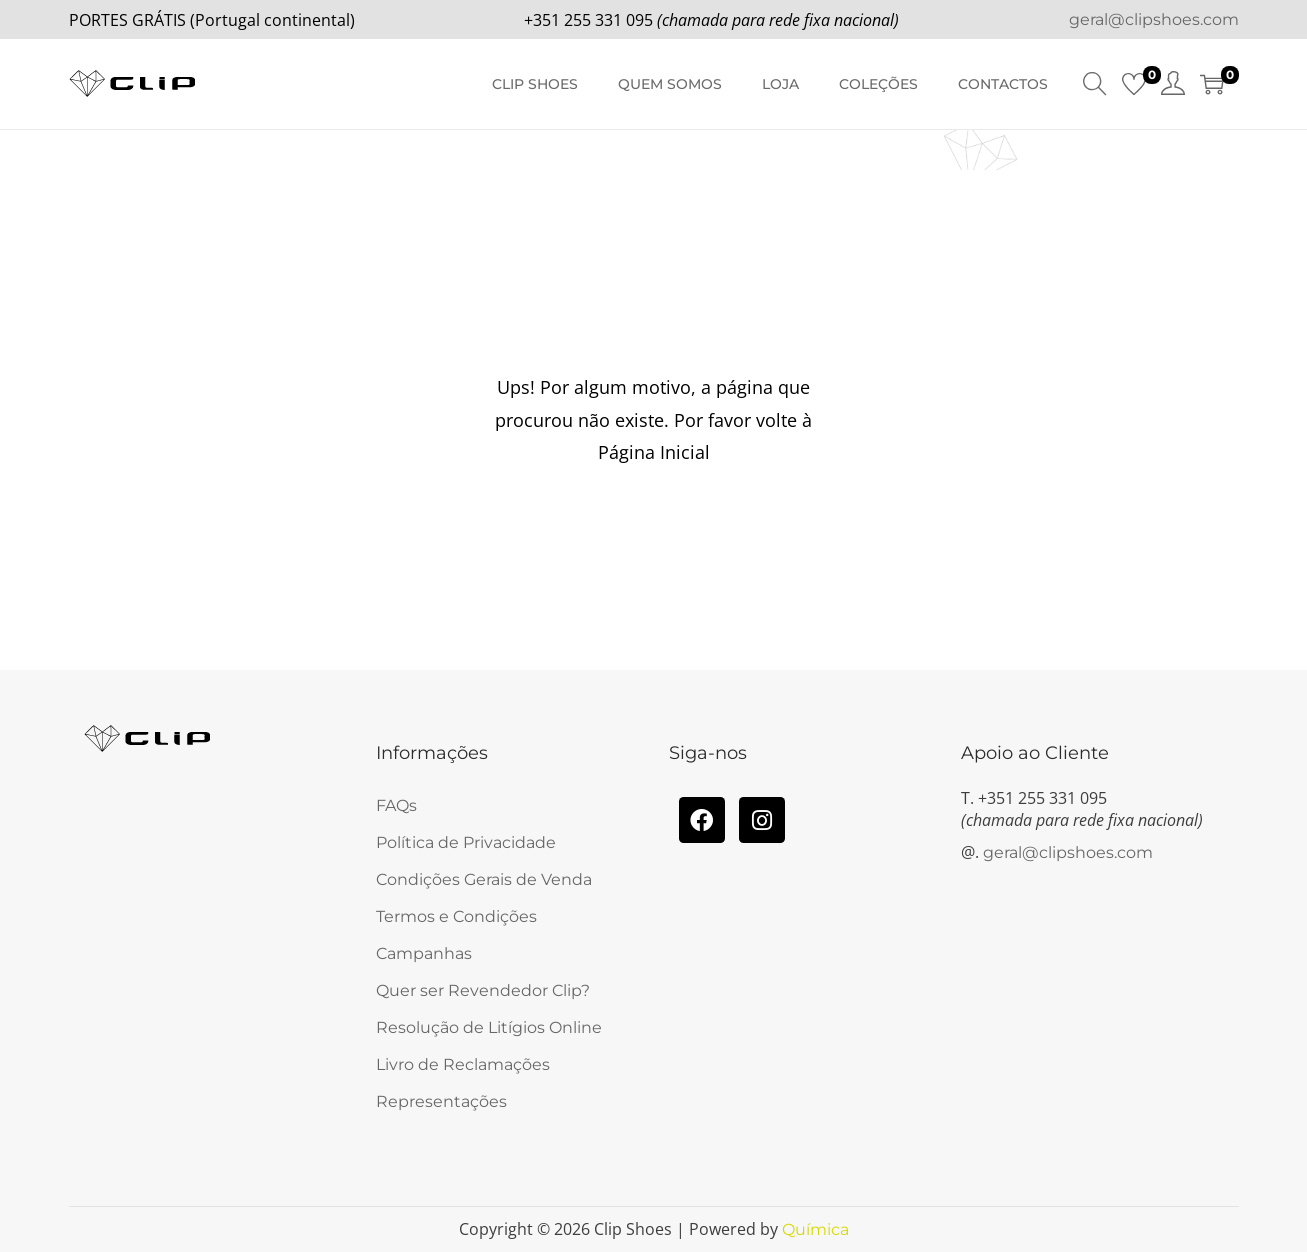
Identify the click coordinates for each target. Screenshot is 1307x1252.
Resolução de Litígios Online (489, 1027)
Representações (441, 1101)
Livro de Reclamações (463, 1064)
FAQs (396, 805)
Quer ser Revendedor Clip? (483, 990)
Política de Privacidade (466, 842)
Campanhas (424, 953)
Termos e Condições (456, 916)
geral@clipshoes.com (1154, 19)
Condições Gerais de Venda (484, 879)
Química (815, 1229)
